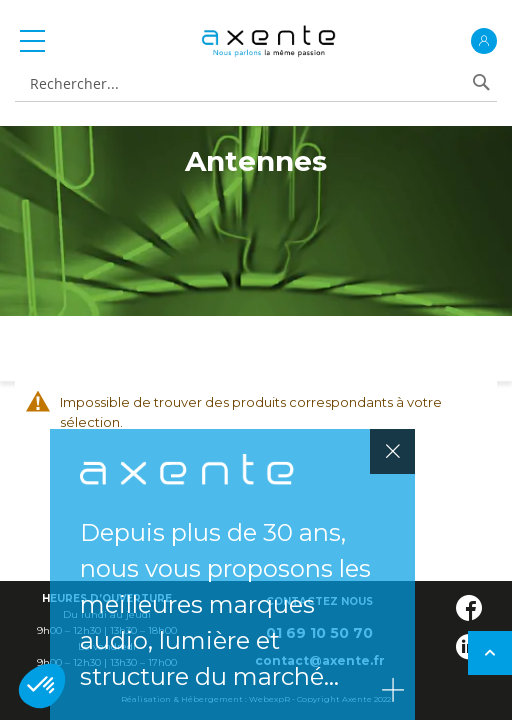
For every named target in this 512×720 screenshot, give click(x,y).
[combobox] (244, 84)
